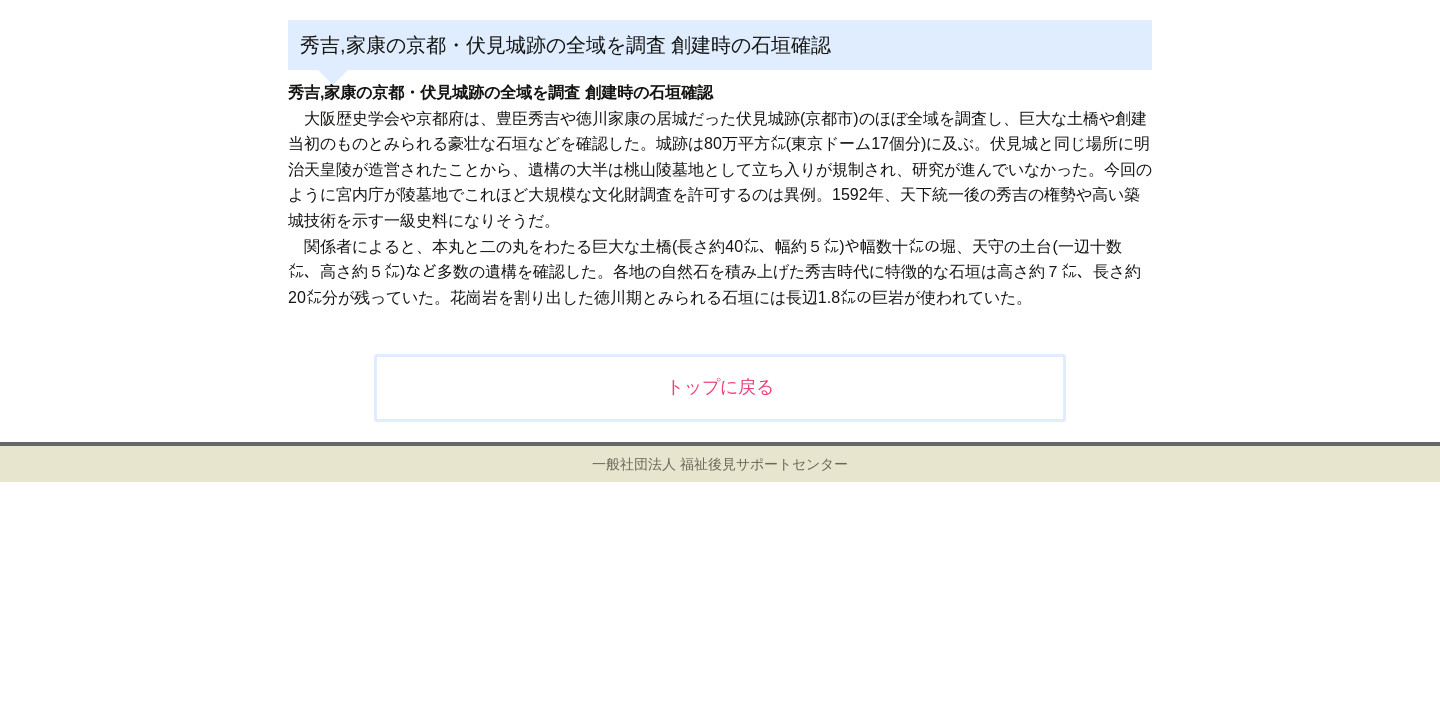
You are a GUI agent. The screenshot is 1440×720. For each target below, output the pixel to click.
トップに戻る (720, 387)
